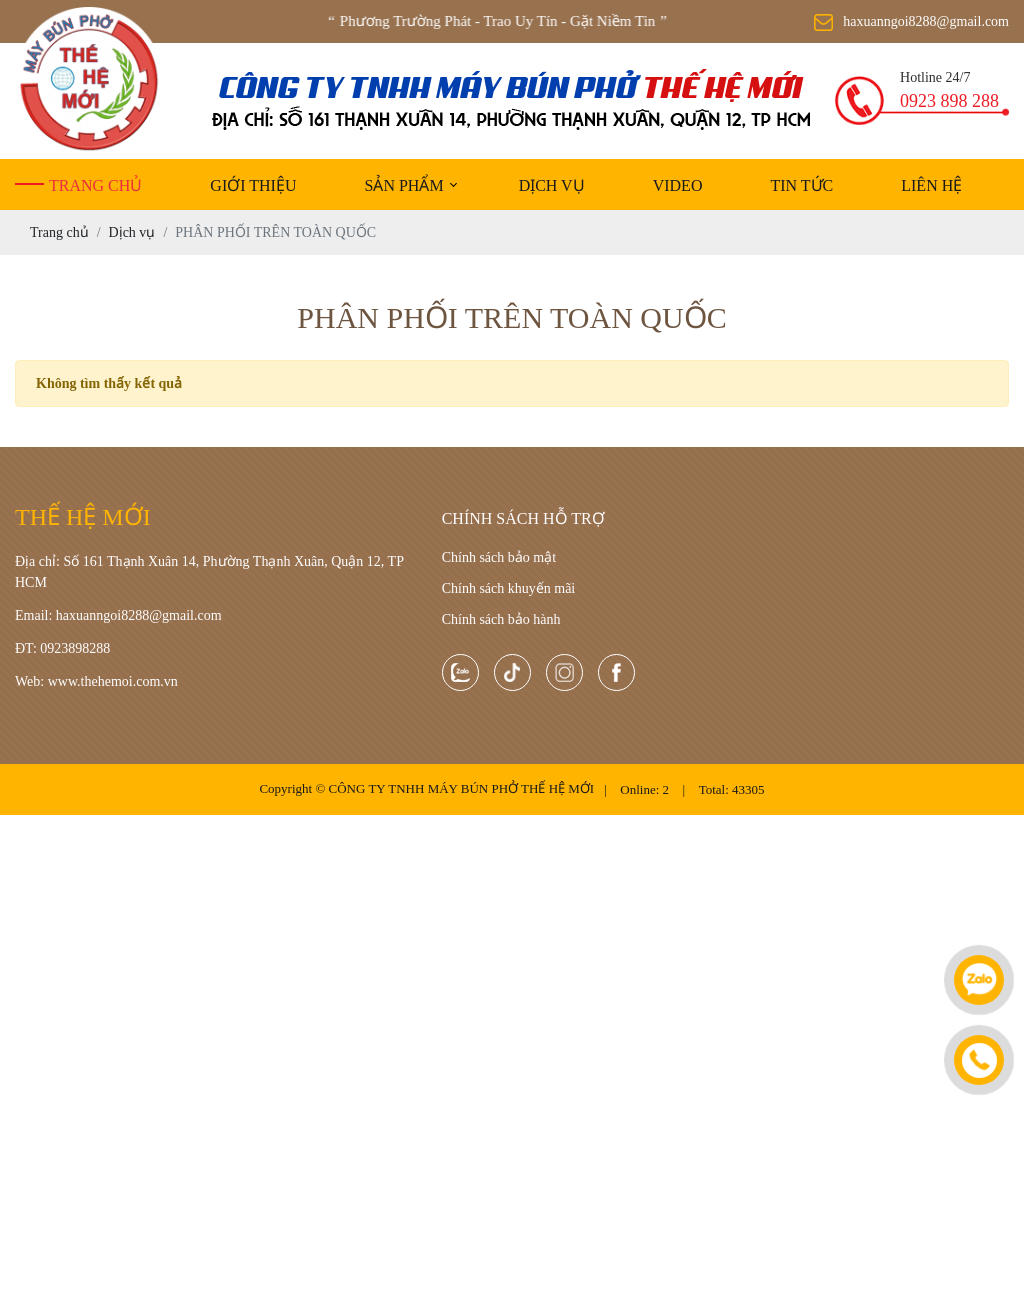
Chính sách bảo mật (499, 557)
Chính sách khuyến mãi (509, 588)
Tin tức (801, 185)
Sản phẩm (403, 185)
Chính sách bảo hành (501, 619)
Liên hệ (931, 185)
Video (678, 185)
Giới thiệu (253, 185)
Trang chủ (95, 185)
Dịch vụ (552, 185)
